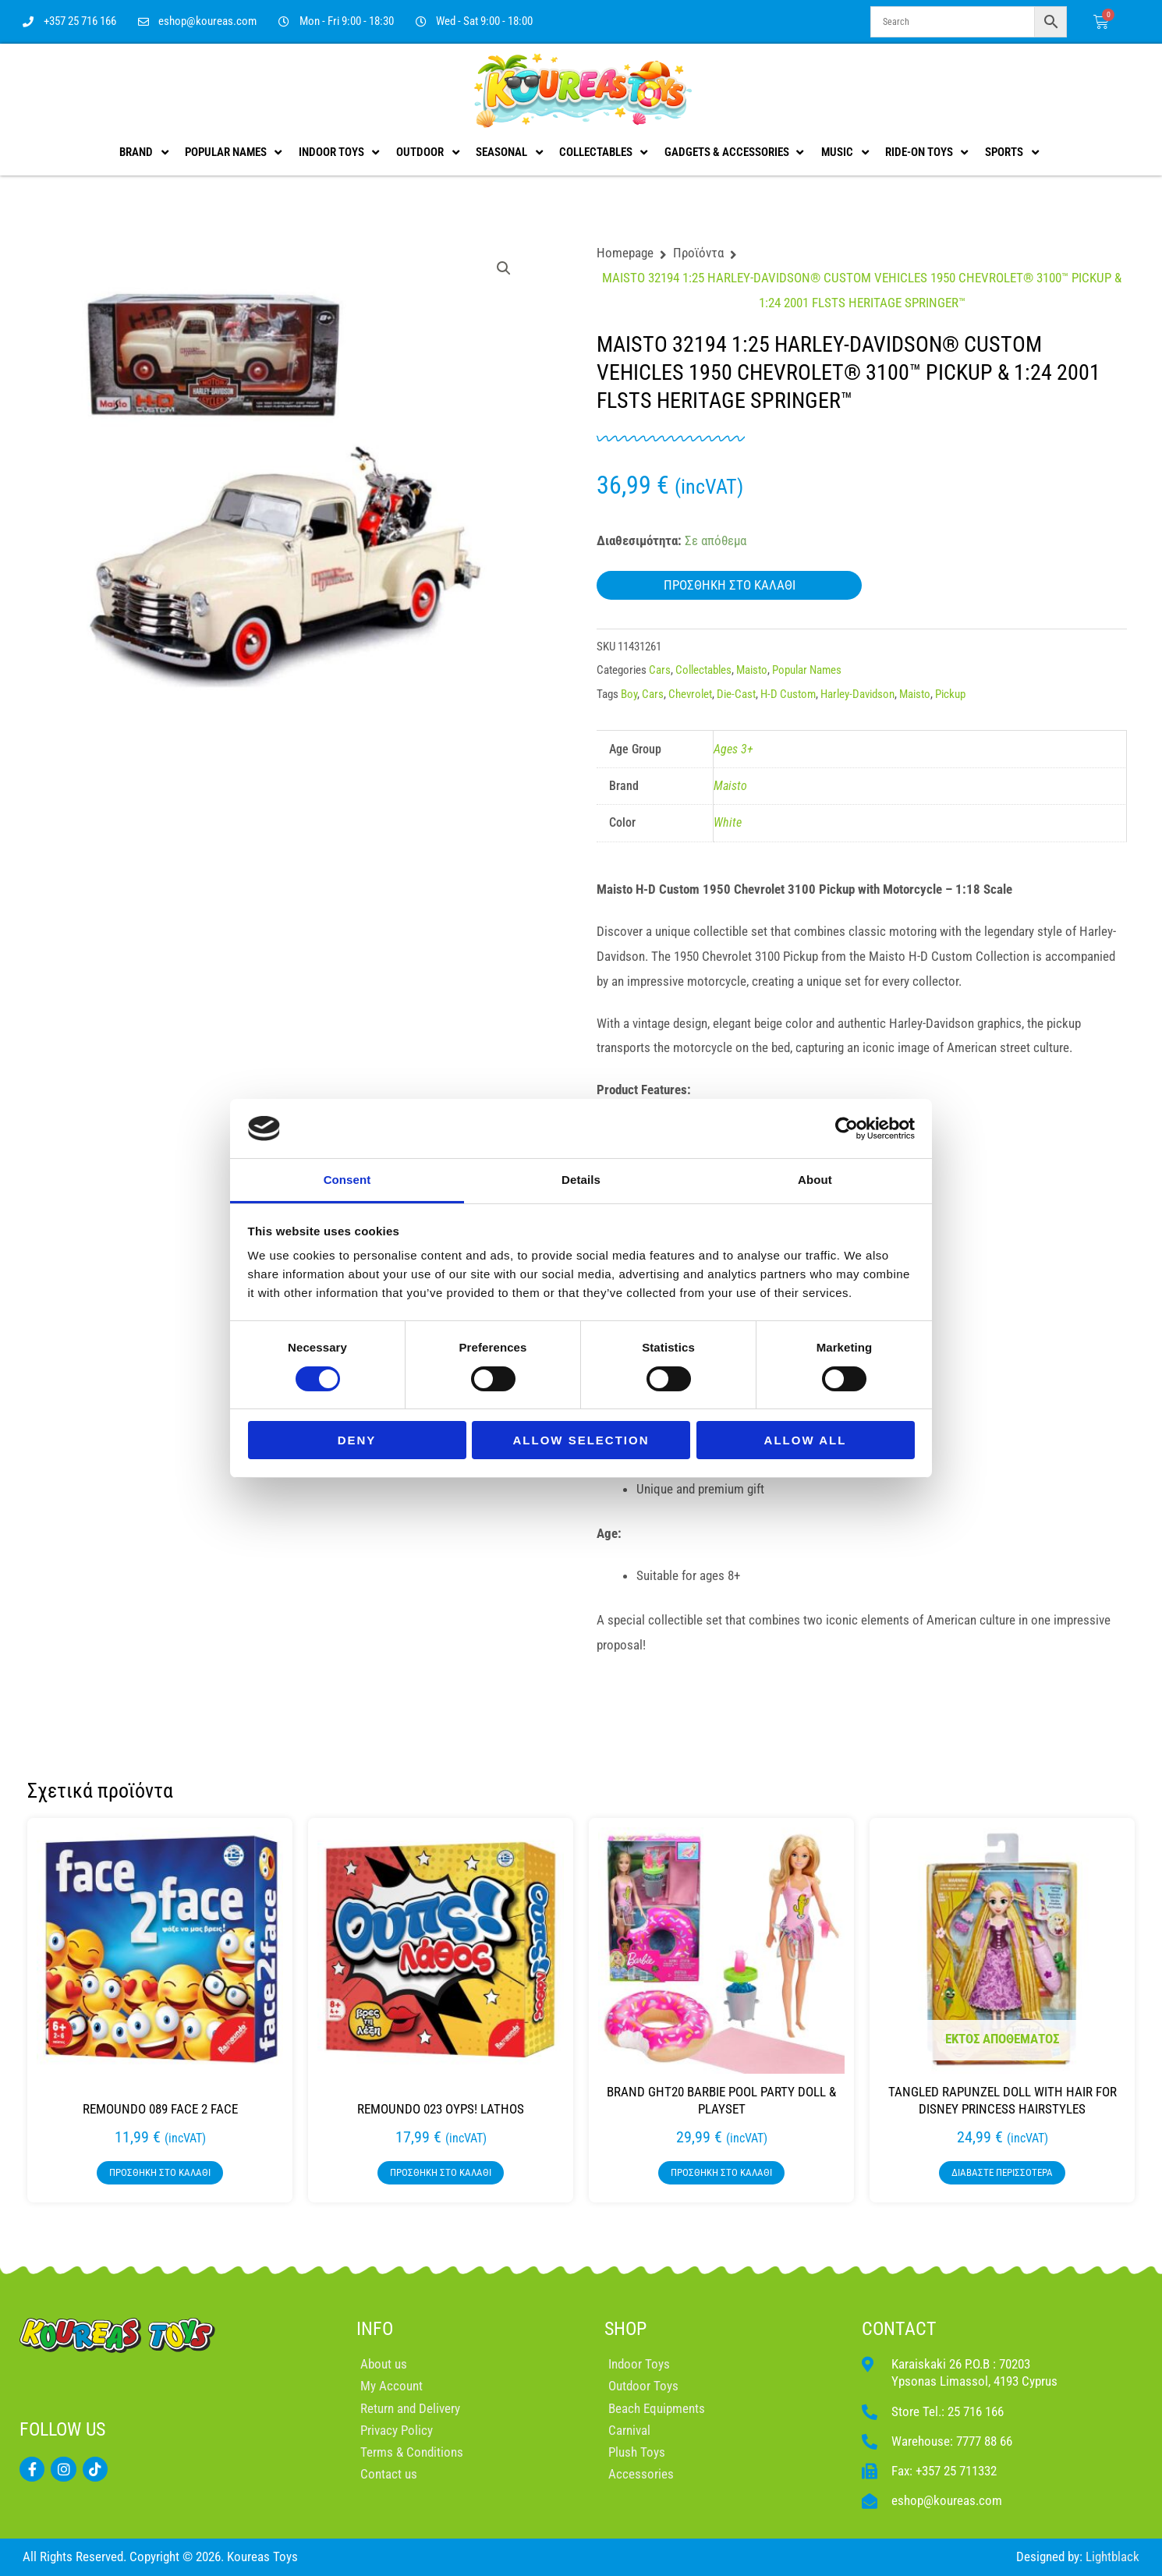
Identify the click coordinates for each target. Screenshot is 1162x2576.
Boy (629, 694)
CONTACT (899, 2329)
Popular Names (806, 670)
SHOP (625, 2329)
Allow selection (581, 1440)
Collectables (703, 670)
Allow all (805, 1440)
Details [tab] (581, 1179)
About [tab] (815, 1179)
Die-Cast (736, 694)
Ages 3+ (733, 749)
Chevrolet (690, 694)
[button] (504, 268)
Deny (357, 1440)
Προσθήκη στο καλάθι (729, 585)
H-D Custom (788, 694)
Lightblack (1112, 2556)
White (728, 822)
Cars (660, 670)
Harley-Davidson (857, 694)
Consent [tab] (347, 1179)
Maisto (751, 670)
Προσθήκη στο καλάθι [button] (160, 2172)
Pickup (950, 694)
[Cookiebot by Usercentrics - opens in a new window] (846, 1128)
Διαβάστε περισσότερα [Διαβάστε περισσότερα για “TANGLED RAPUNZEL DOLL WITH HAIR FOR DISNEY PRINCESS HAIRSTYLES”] (1002, 2172)
